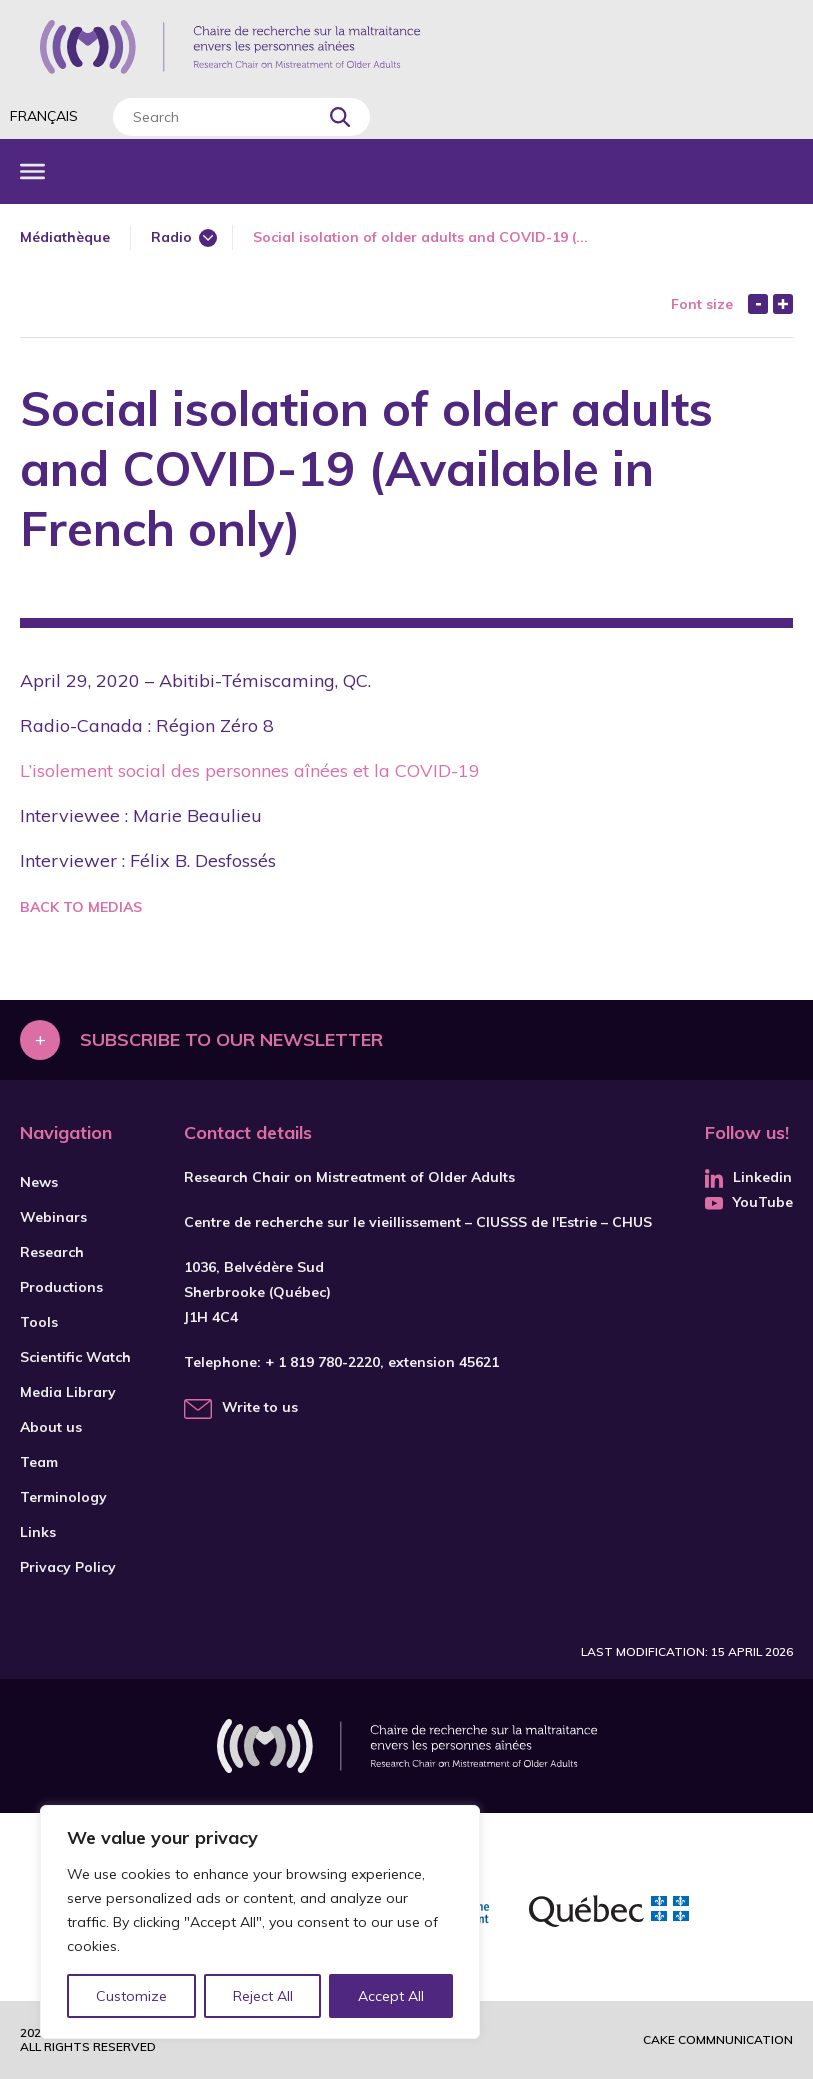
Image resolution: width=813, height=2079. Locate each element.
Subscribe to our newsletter (231, 1039)
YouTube (749, 1202)
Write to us (260, 1407)
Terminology (63, 1497)
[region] (260, 1922)
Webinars (53, 1217)
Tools (39, 1322)
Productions (61, 1287)
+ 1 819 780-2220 (322, 1362)
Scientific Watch (75, 1357)
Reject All (263, 1996)
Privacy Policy (68, 1567)
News (39, 1182)
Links (38, 1532)
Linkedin (748, 1177)
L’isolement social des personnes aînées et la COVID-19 (250, 770)
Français (44, 116)
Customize (131, 1996)
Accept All (391, 1996)
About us (51, 1427)
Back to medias (81, 907)
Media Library (68, 1392)
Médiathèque (65, 237)
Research (52, 1252)
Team (39, 1462)
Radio (171, 237)
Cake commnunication (718, 2039)
